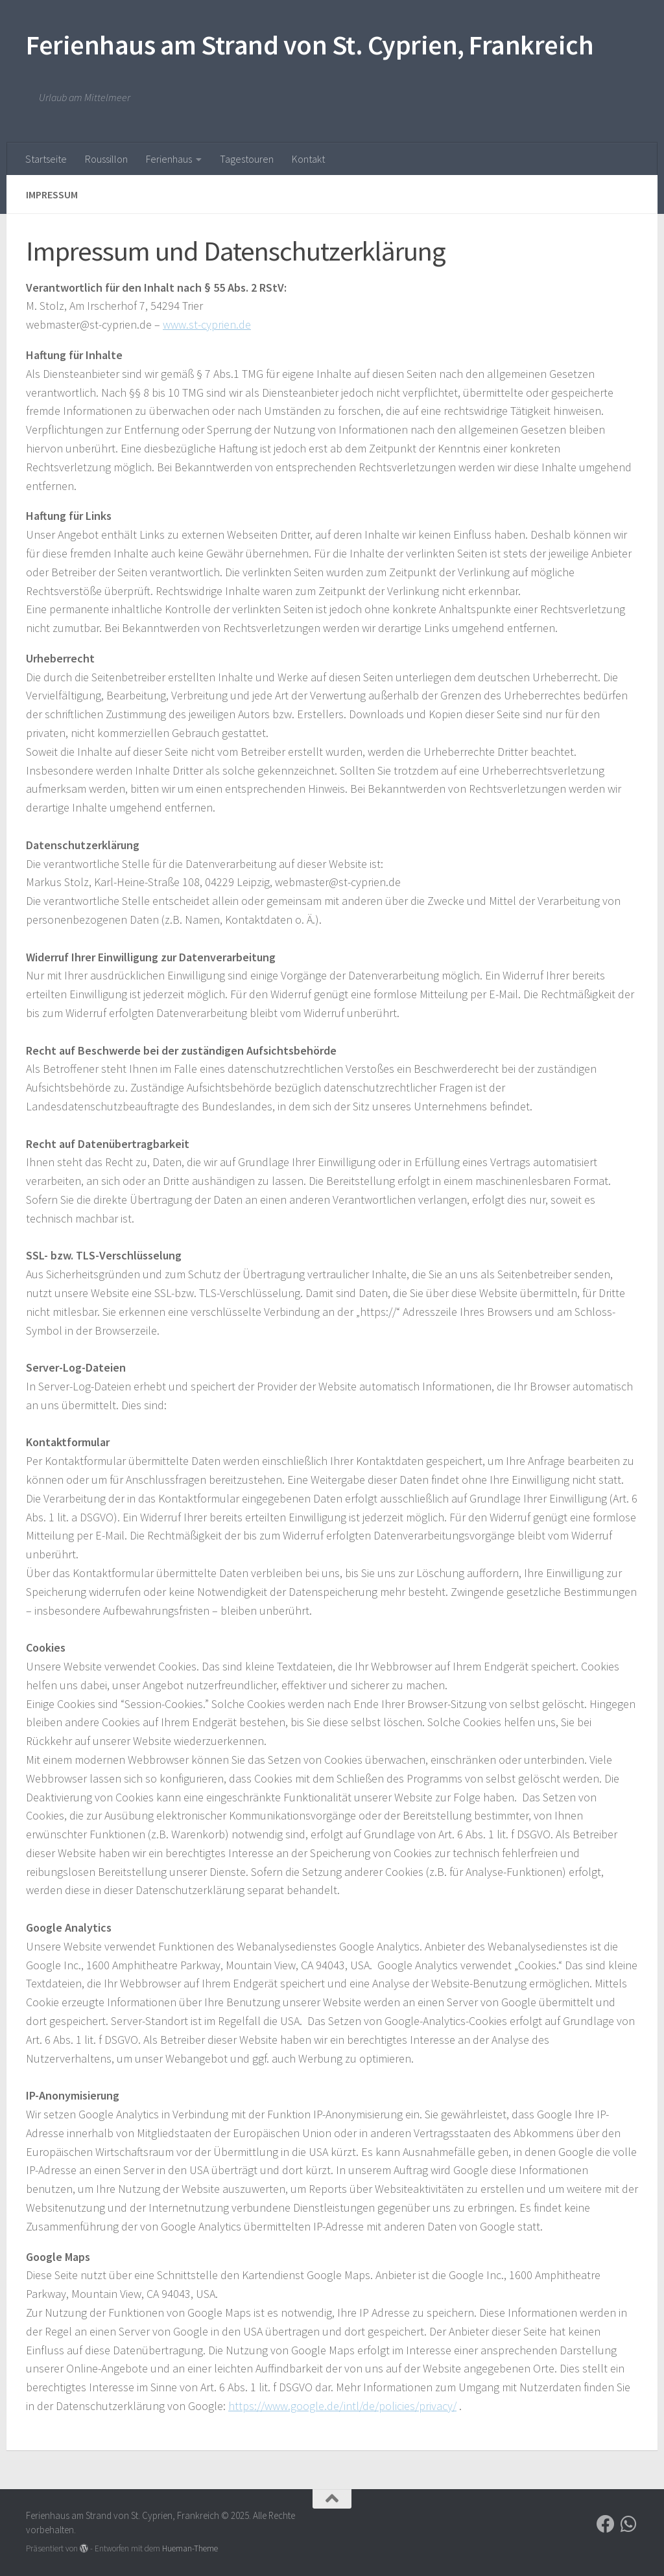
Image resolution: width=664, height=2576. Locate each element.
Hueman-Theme (190, 2548)
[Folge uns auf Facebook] (606, 2524)
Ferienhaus (169, 158)
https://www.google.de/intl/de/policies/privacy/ (342, 2405)
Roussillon (106, 158)
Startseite (46, 158)
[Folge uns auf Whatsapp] (629, 2524)
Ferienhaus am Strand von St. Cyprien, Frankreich (309, 45)
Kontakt (308, 158)
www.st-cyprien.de (207, 324)
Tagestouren (247, 158)
